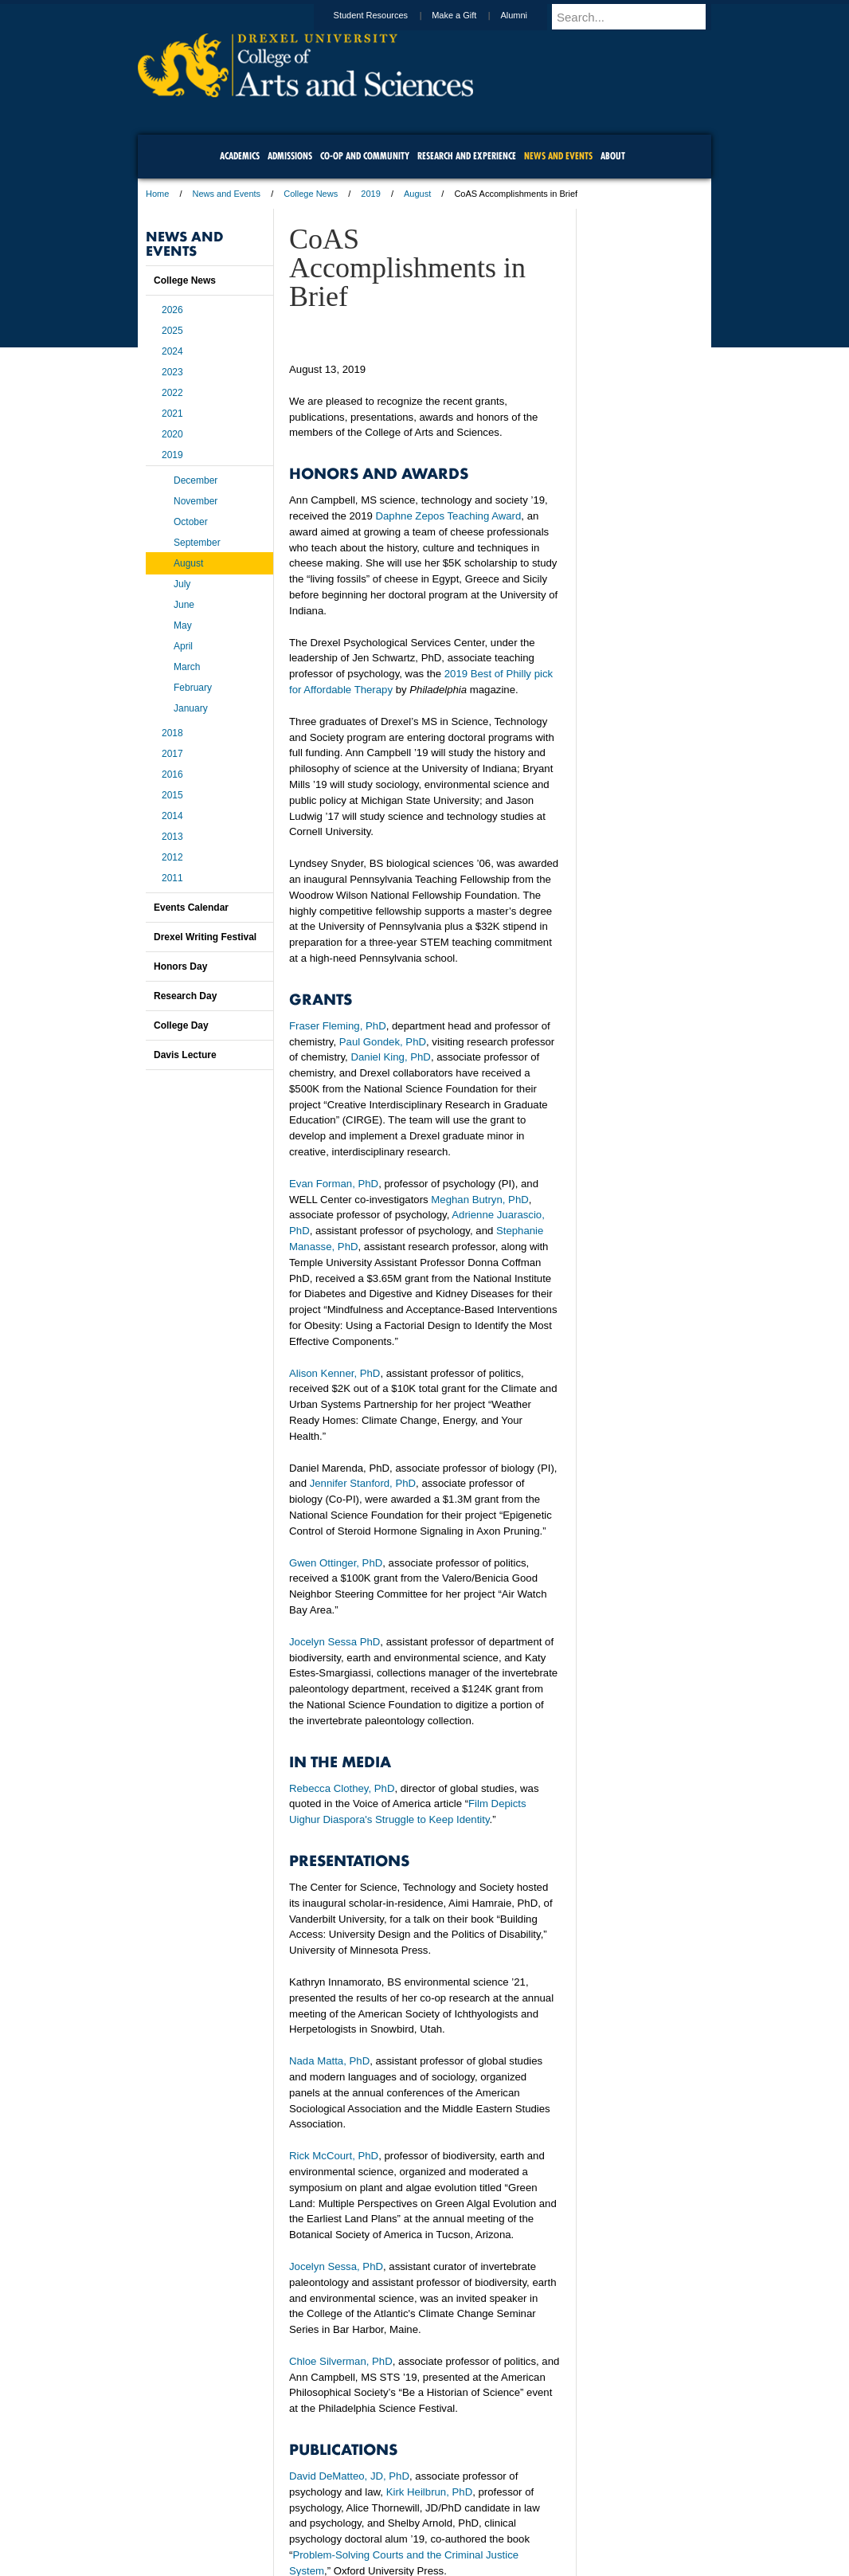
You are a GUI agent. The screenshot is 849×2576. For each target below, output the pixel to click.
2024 (172, 351)
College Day (181, 1025)
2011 (172, 878)
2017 (172, 753)
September (197, 542)
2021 (172, 413)
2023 (172, 372)
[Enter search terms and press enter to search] (638, 16)
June (184, 604)
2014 (172, 815)
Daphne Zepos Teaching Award (449, 516)
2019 (370, 193)
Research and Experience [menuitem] (466, 156)
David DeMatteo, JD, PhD (349, 2476)
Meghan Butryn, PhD (479, 1200)
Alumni (528, 15)
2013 (172, 836)
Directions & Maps (538, 2520)
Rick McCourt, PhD (333, 2156)
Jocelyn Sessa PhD (334, 1642)
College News (311, 193)
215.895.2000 (562, 2563)
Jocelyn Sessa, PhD (336, 2266)
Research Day (185, 996)
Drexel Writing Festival (205, 937)
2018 (172, 733)
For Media (316, 2520)
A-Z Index (266, 2520)
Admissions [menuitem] (290, 156)
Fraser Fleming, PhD (337, 1026)
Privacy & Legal (419, 2520)
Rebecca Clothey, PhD (341, 1788)
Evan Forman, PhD (333, 1184)
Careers (362, 2520)
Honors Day (180, 966)
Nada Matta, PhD (329, 2061)
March (187, 666)
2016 (172, 774)
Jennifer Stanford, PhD (363, 1483)
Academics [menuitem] (240, 156)
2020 (172, 434)
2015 (172, 795)
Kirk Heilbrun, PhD (429, 2492)
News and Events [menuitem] (558, 156)
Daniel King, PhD (390, 1057)
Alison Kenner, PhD (334, 1373)
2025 (172, 330)
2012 (172, 857)
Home (157, 193)
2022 (172, 392)
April (183, 646)
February (193, 687)
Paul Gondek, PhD (382, 1042)
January (191, 708)
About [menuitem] (613, 156)
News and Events (227, 193)
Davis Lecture (185, 1055)
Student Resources (386, 15)
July (182, 584)
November (195, 501)
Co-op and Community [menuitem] (364, 156)
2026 (172, 310)
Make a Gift (469, 15)
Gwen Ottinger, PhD (335, 1563)
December (195, 480)
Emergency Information (411, 2536)
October (191, 521)
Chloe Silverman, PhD (341, 2361)
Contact (476, 2520)
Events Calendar (191, 907)
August (417, 193)
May (183, 625)
